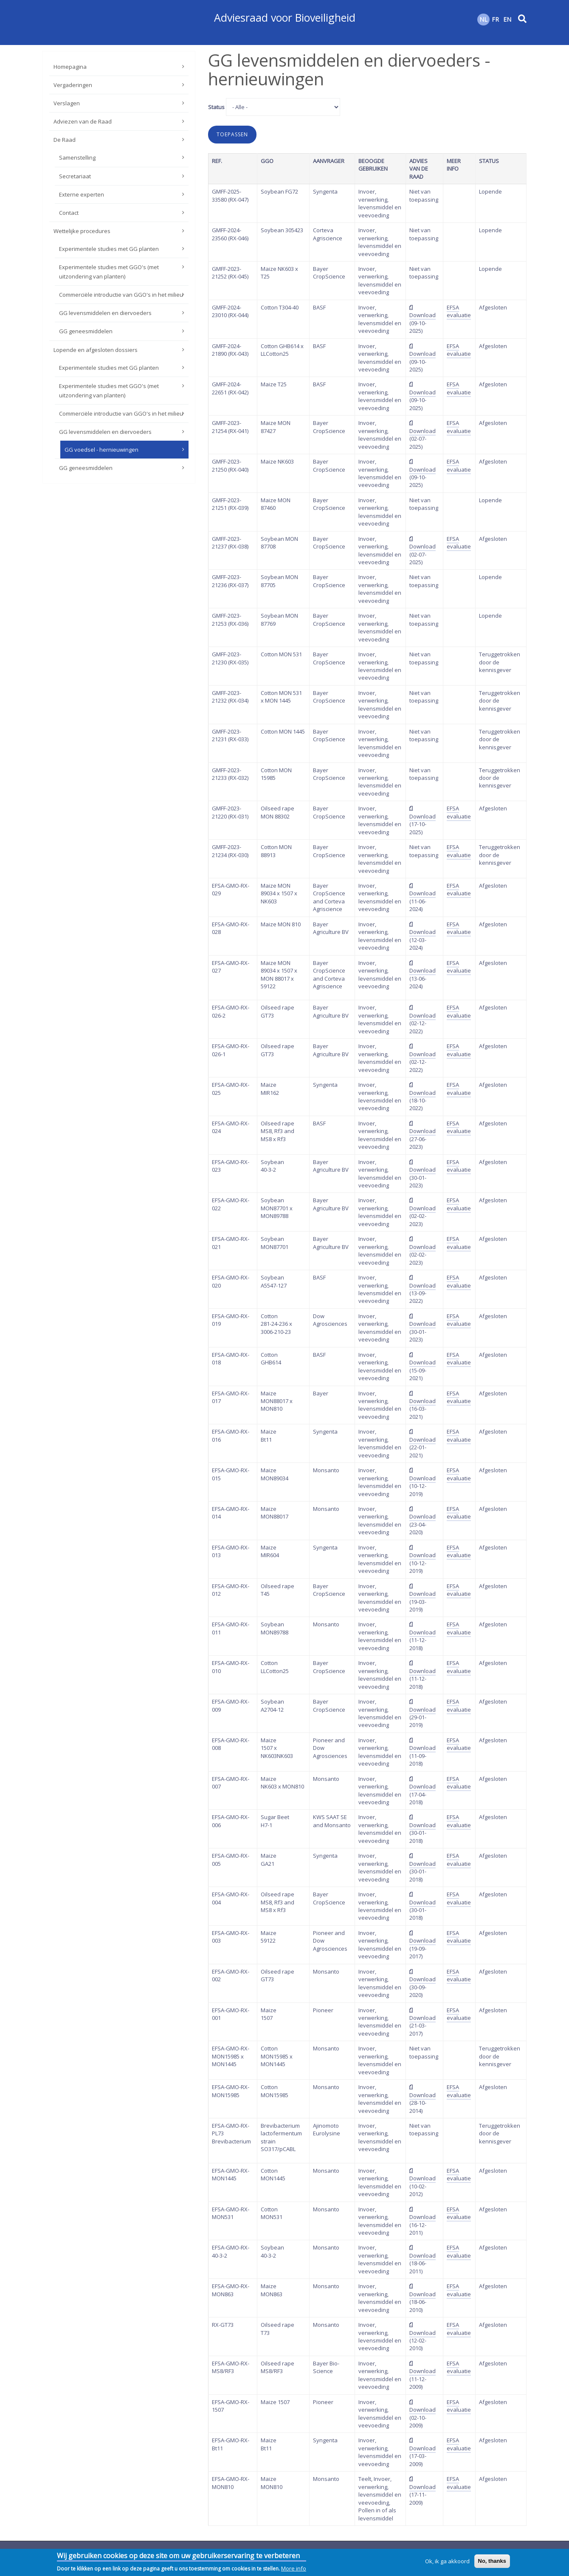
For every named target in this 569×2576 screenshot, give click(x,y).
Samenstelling (77, 157)
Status (216, 107)
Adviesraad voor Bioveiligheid (284, 17)
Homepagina (70, 66)
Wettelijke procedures (82, 231)
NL (483, 19)
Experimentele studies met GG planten (109, 249)
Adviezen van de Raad (83, 121)
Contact (69, 213)
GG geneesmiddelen (86, 331)
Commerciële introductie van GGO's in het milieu (121, 294)
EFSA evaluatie (459, 311)
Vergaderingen (73, 85)
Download (422, 315)
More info (293, 2569)
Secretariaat (75, 176)
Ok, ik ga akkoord (447, 2562)
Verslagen (67, 103)
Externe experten (81, 194)
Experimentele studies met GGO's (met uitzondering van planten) (109, 271)
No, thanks (492, 2562)
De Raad (65, 139)
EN (507, 19)
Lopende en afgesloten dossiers (96, 350)
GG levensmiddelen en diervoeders (105, 313)
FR (495, 19)
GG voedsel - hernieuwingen (101, 449)
